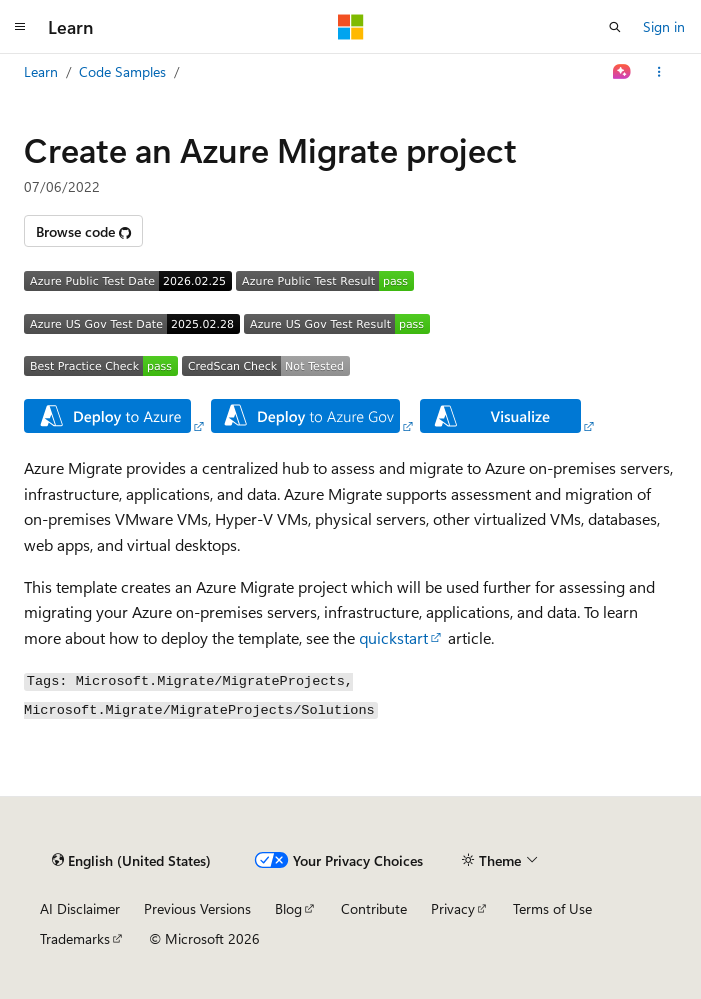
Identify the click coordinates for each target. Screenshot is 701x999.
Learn (41, 71)
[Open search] (615, 27)
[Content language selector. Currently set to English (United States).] (131, 861)
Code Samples (122, 71)
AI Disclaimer (80, 908)
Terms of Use (552, 908)
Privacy (453, 908)
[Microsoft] (351, 27)
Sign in (664, 26)
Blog (288, 908)
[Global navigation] (20, 27)
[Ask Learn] (622, 72)
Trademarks (75, 938)
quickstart (393, 637)
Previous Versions (197, 908)
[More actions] (659, 72)
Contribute (374, 908)
